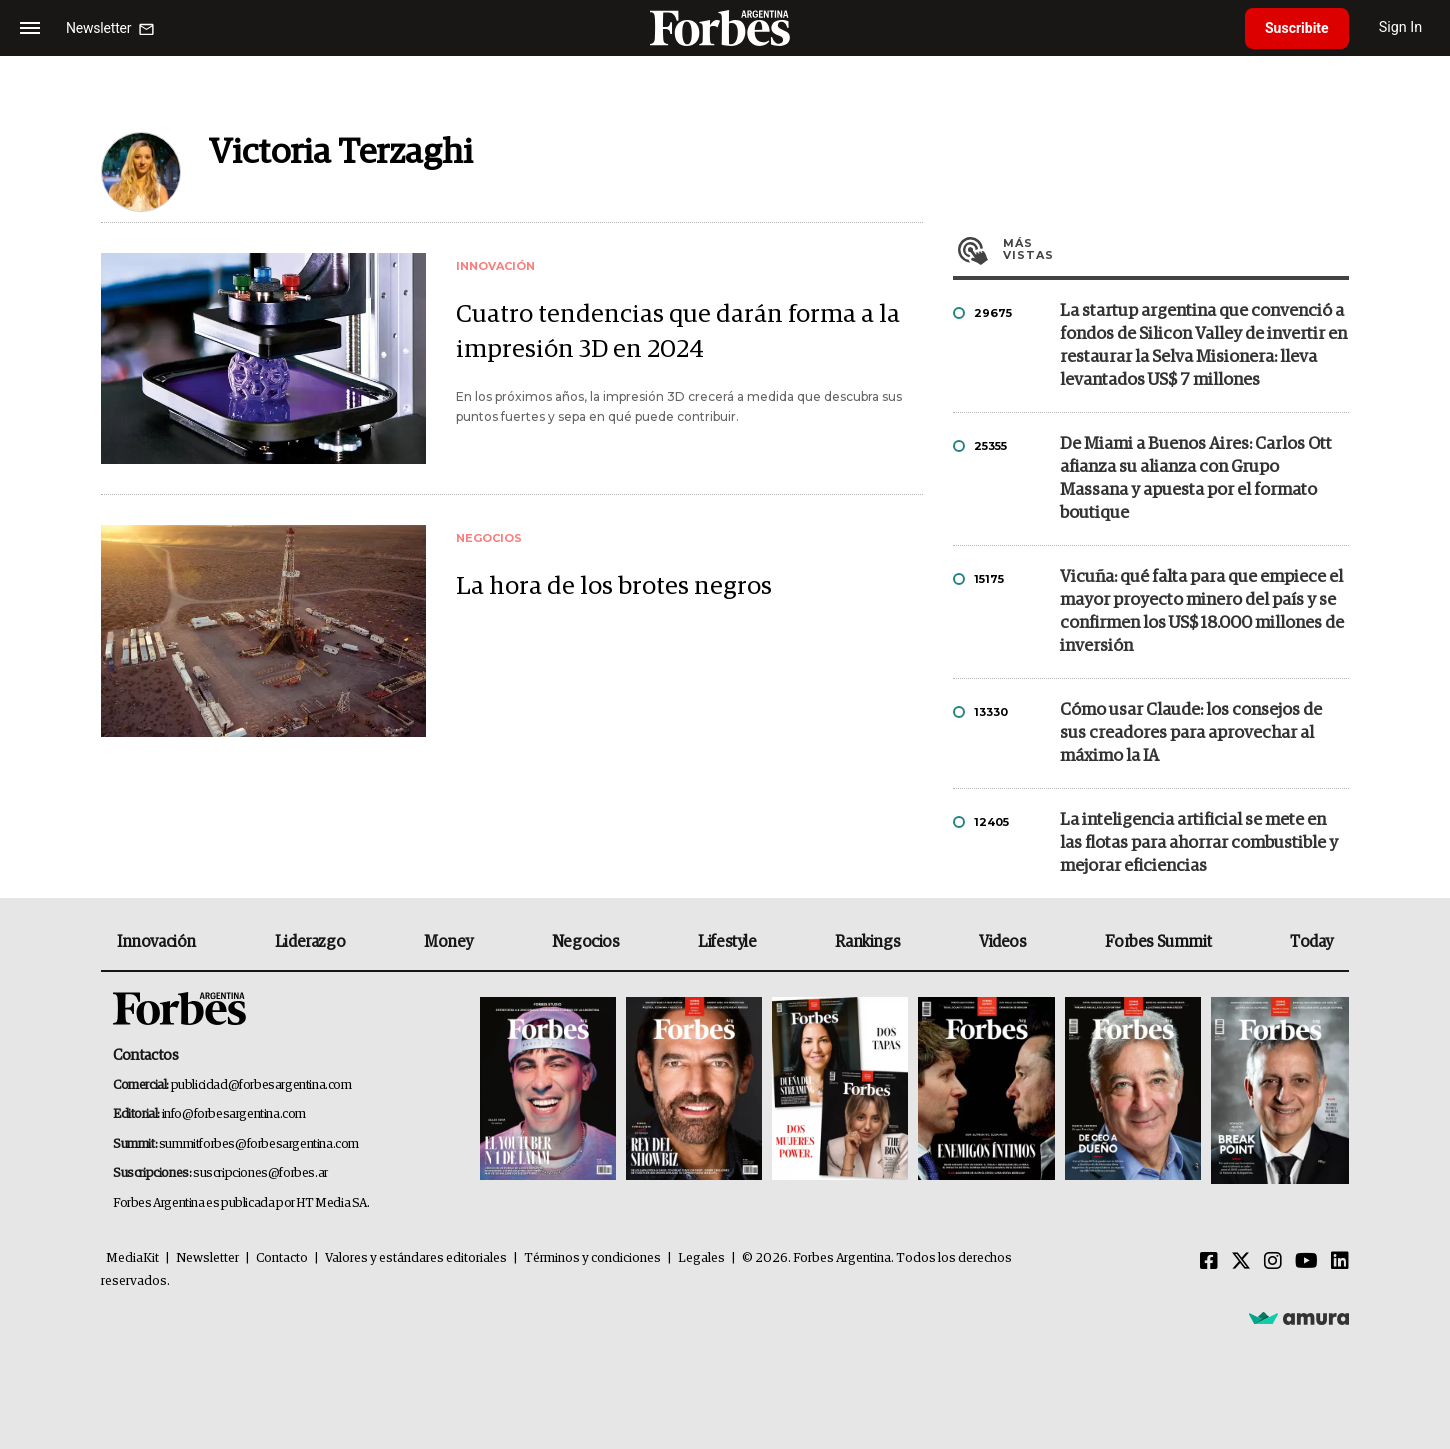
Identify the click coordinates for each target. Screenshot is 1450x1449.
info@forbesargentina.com (234, 1114)
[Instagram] (1273, 1262)
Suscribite (1297, 28)
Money (448, 942)
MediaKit (132, 1258)
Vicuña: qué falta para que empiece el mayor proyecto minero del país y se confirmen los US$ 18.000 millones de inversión (1202, 612)
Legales (701, 1258)
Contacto (282, 1258)
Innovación (156, 942)
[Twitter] (1241, 1262)
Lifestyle (727, 942)
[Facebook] (1209, 1262)
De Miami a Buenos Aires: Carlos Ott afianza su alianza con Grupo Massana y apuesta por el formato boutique (1196, 479)
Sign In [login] (1401, 27)
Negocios (586, 942)
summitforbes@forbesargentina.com (259, 1144)
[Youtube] (1306, 1262)
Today (1311, 942)
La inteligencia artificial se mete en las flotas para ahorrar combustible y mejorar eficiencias (1199, 843)
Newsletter (207, 1258)
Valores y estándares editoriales (416, 1258)
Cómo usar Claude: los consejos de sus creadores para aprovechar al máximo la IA (1191, 733)
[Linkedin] (1340, 1262)
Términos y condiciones (592, 1258)
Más (1176, 249)
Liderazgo (310, 942)
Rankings (867, 942)
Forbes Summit (1158, 942)
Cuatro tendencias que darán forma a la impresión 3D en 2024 (678, 332)
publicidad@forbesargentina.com (261, 1085)
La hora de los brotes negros (614, 586)
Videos (1003, 942)
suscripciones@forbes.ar (260, 1173)
